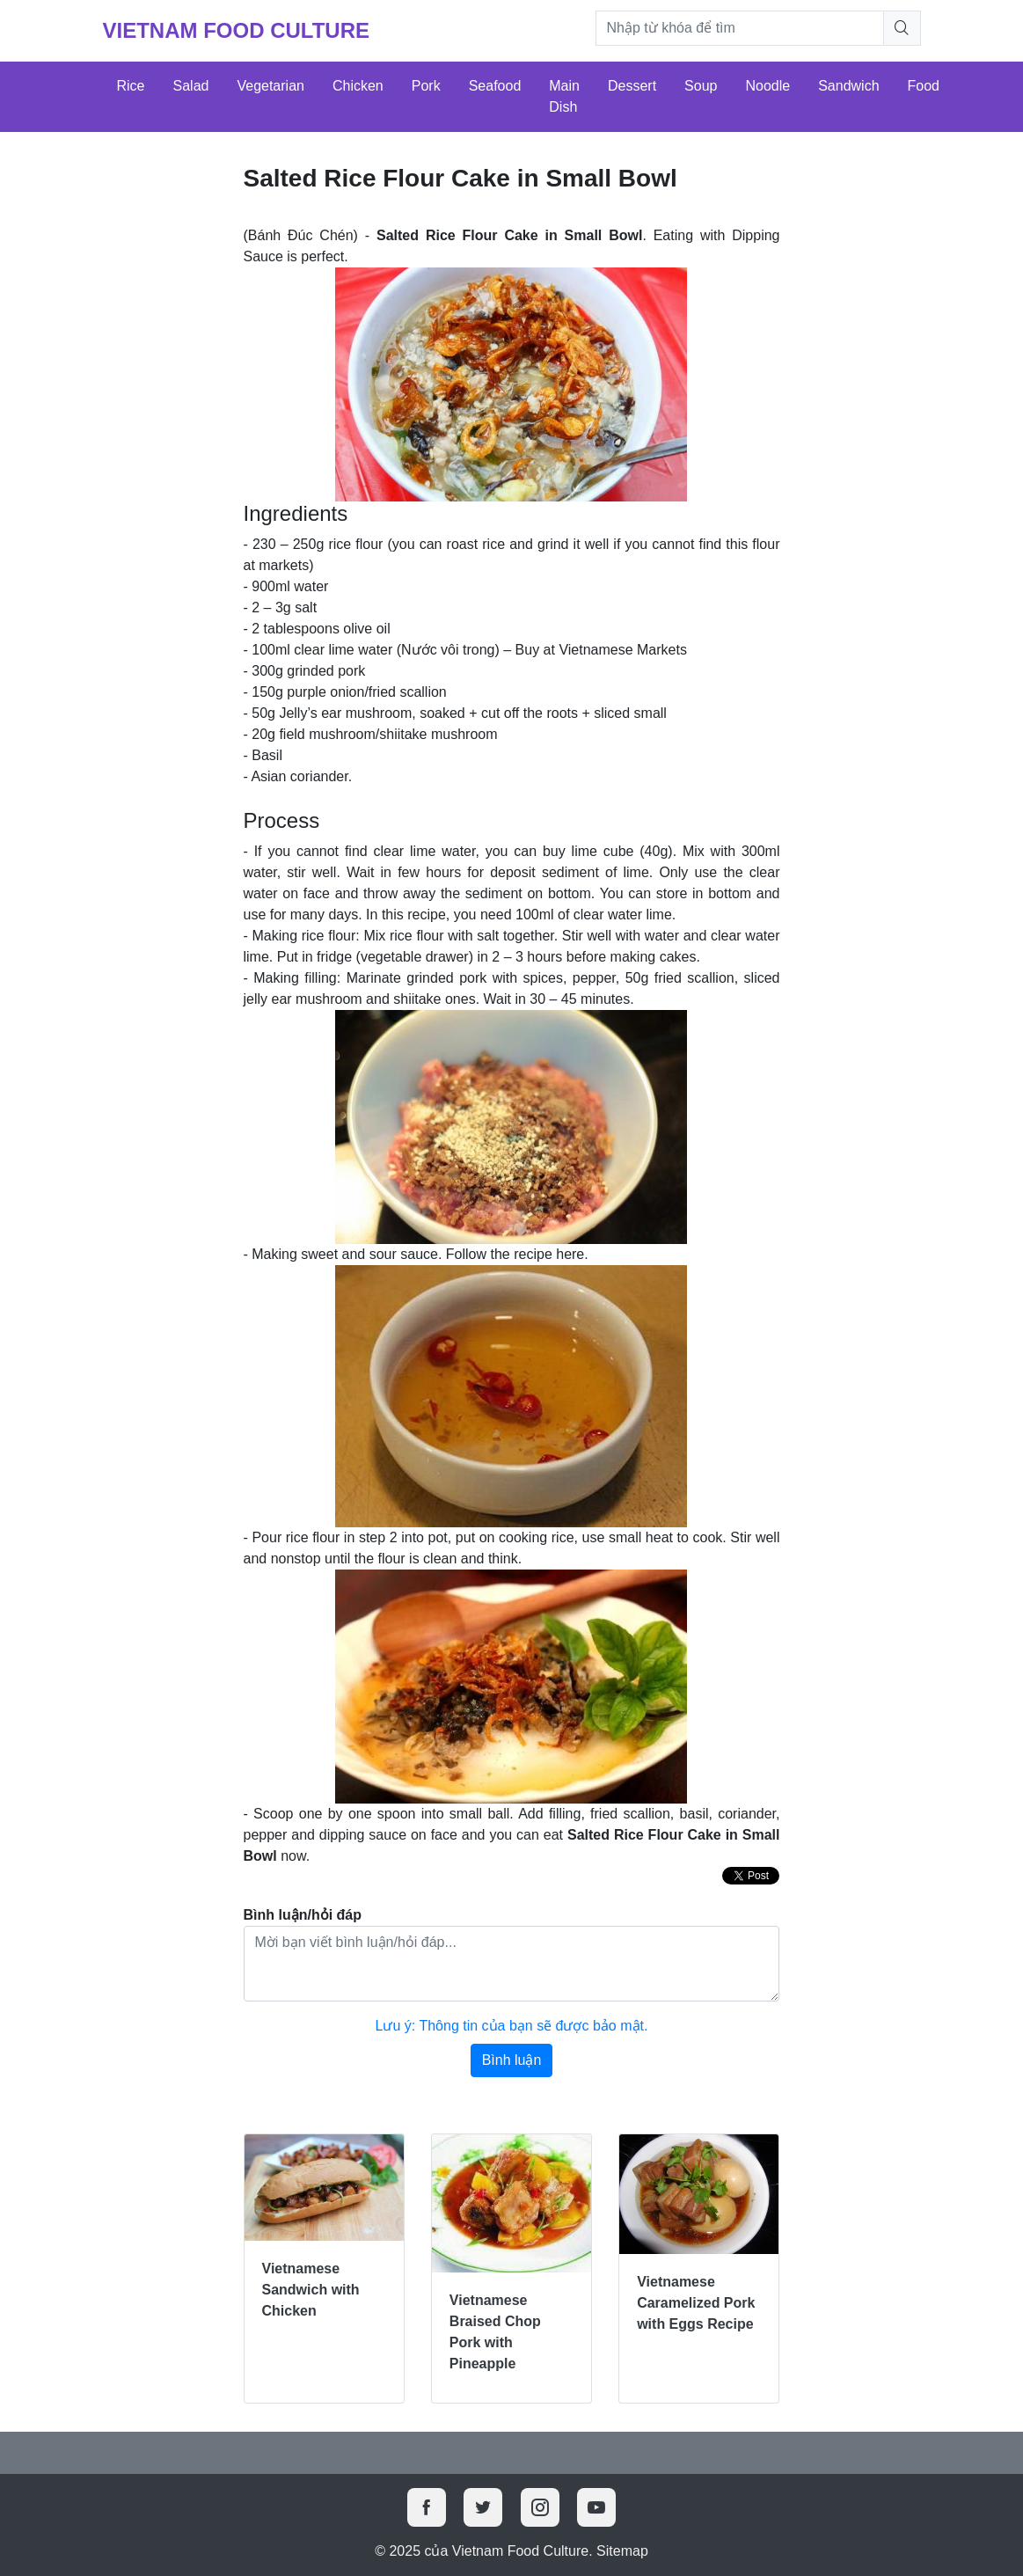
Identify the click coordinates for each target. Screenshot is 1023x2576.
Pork (426, 85)
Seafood (495, 85)
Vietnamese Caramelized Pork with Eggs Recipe (696, 2302)
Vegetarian (270, 85)
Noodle (767, 85)
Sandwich (848, 85)
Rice (131, 85)
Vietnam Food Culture (236, 30)
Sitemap (622, 2550)
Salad (191, 85)
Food (923, 85)
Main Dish (564, 96)
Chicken (358, 85)
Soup (700, 85)
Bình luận (512, 2060)
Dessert (632, 85)
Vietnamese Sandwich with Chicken (311, 2289)
